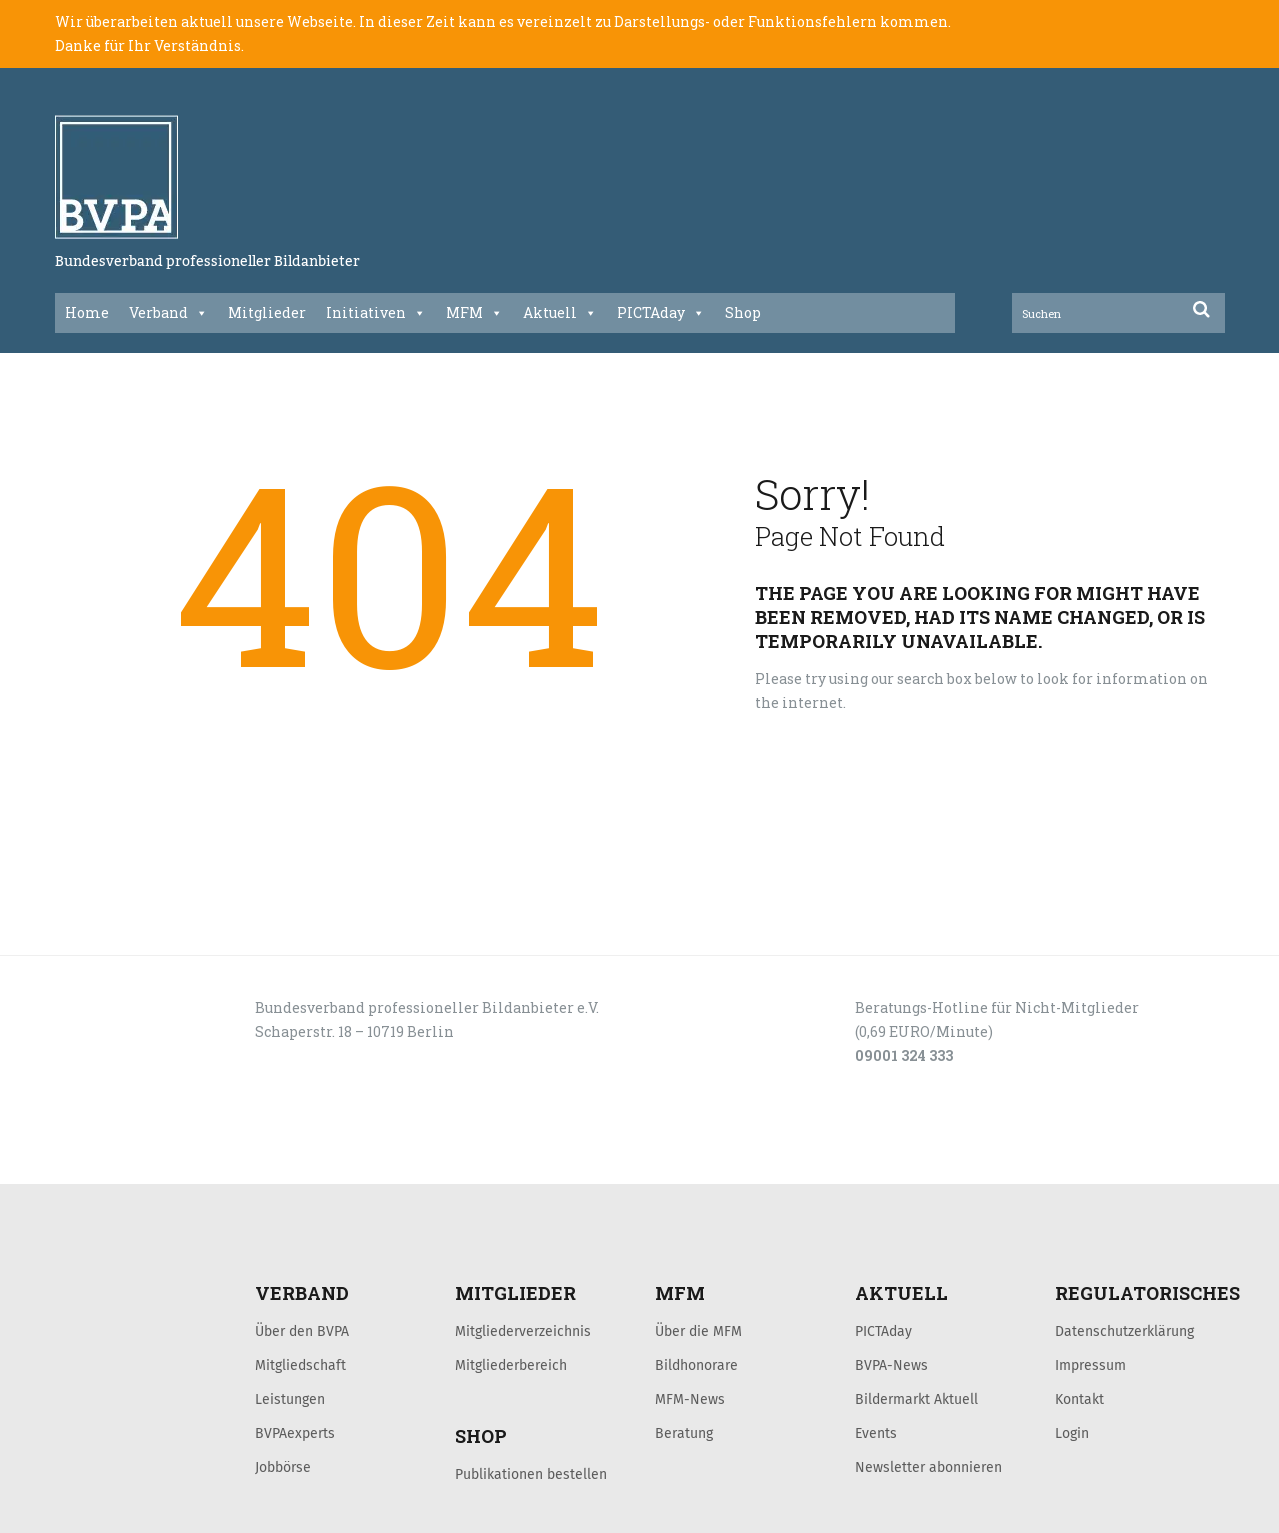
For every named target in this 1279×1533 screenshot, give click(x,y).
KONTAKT (197, 1162)
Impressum (1090, 1365)
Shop (743, 312)
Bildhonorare (696, 1365)
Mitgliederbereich (511, 1365)
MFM (474, 313)
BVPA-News (891, 1365)
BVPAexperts (295, 1433)
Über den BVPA (302, 1331)
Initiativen (376, 313)
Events (876, 1433)
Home (87, 312)
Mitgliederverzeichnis (523, 1331)
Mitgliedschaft (300, 1365)
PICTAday (661, 313)
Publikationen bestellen (531, 1474)
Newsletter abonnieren (928, 1467)
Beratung (684, 1433)
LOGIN (131, 1162)
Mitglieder (267, 312)
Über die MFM (698, 1331)
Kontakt (1079, 1399)
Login (1072, 1433)
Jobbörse (283, 1467)
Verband (168, 313)
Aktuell (560, 313)
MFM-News (690, 1399)
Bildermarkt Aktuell (916, 1399)
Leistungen (290, 1399)
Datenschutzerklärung (1124, 1331)
